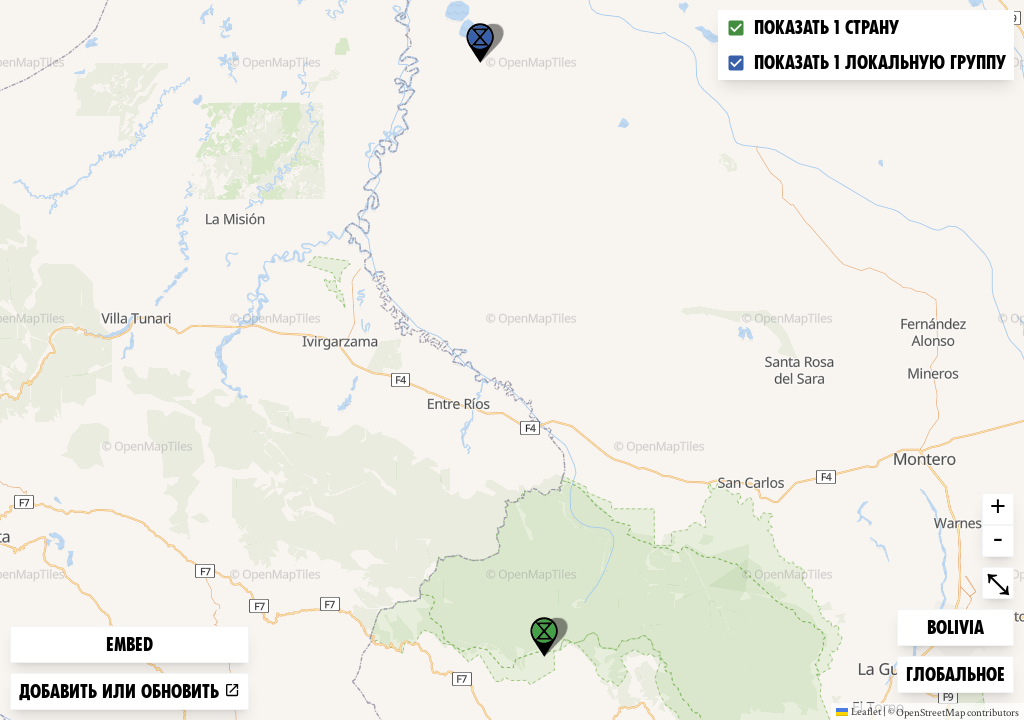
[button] (480, 43)
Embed (129, 644)
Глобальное (955, 672)
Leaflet (858, 711)
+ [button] (998, 509)
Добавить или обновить (129, 691)
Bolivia (959, 625)
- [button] (998, 541)
